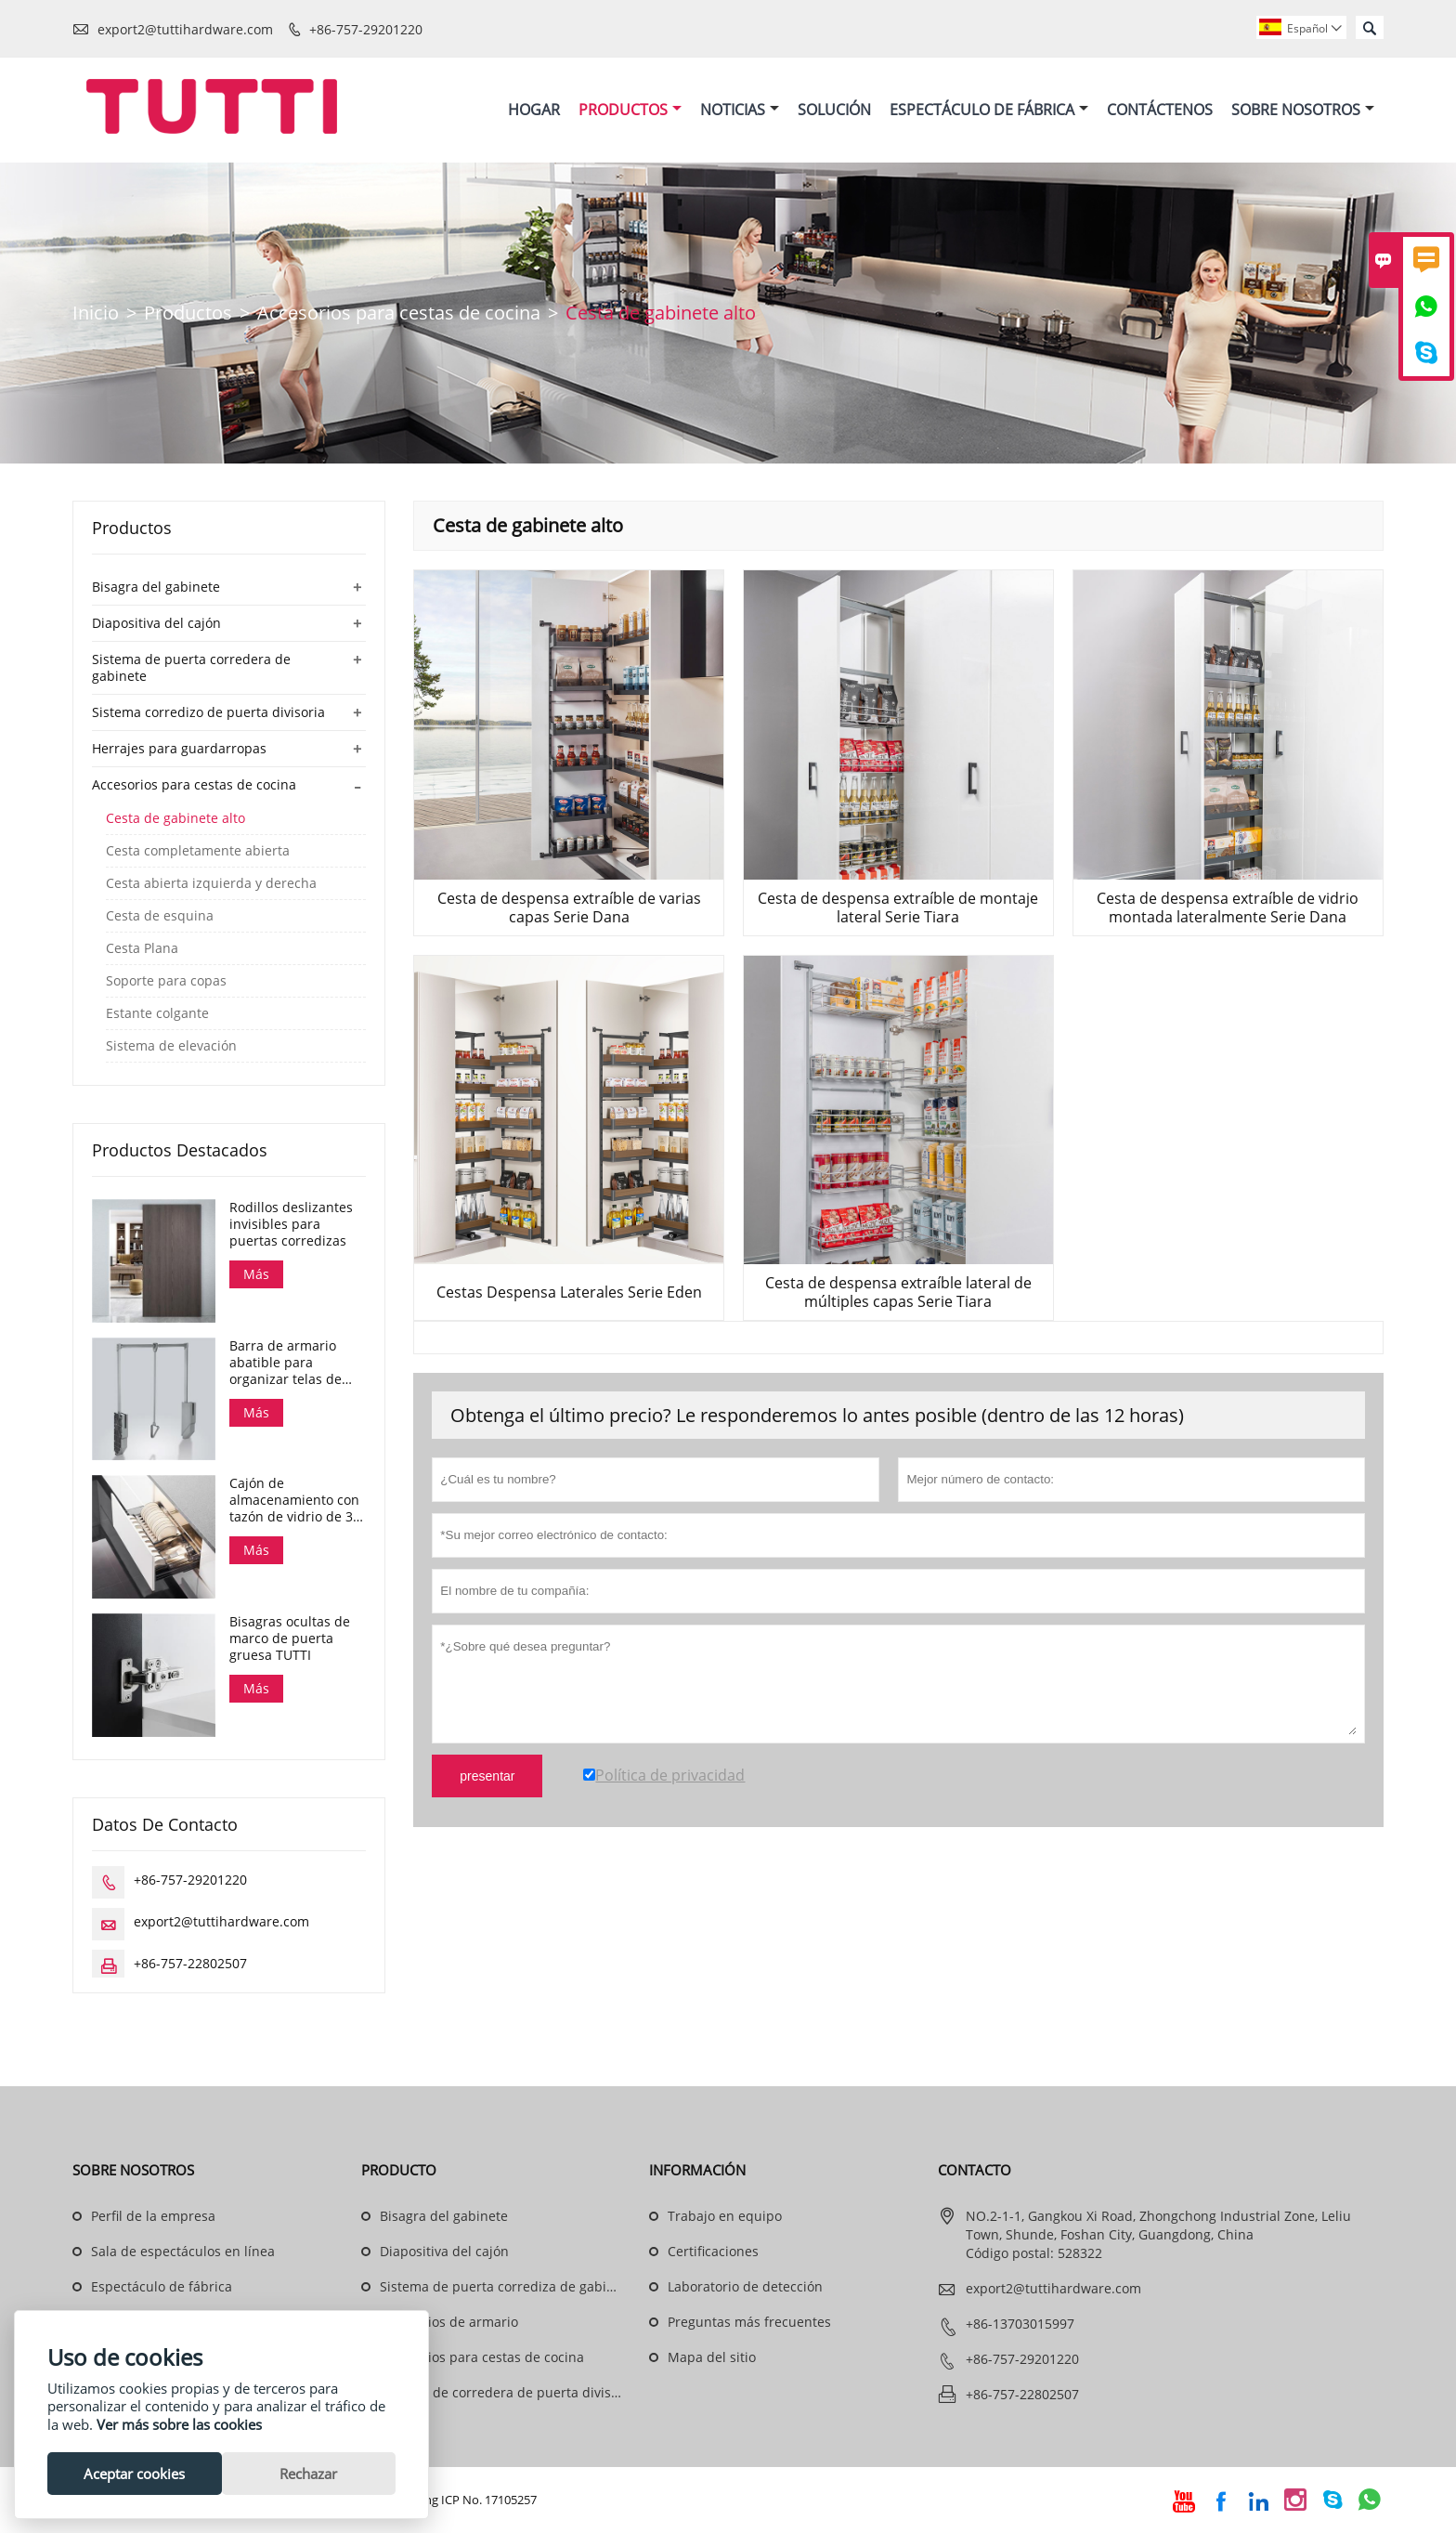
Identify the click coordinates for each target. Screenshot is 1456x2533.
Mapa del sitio (712, 2358)
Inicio (95, 313)
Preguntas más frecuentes (749, 2322)
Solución (834, 109)
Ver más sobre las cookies (179, 2424)
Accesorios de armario (449, 2322)
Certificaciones (713, 2252)
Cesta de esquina (160, 916)
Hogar (534, 109)
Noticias (739, 109)
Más (256, 1275)
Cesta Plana (142, 949)
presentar (487, 1776)
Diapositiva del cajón (156, 624)
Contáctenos (1160, 109)
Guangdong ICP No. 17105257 (455, 2500)
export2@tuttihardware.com (185, 29)
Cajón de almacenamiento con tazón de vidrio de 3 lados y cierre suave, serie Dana (294, 1501)
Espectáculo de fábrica (161, 2287)
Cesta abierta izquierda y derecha (211, 884)
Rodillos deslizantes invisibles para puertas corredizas (291, 1225)
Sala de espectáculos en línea (183, 2252)
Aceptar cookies (134, 2473)
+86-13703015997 (1020, 2324)
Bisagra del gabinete (156, 587)
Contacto (974, 2170)
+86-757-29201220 (365, 29)
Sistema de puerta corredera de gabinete (191, 668)
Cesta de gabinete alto (175, 819)
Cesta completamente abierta (198, 851)
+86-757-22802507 (190, 1964)
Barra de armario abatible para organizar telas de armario (285, 1363)
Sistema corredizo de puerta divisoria (208, 713)
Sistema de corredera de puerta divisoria (507, 2393)
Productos (630, 109)
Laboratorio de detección (745, 2287)
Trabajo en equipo (725, 2217)
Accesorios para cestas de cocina (398, 313)
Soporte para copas (166, 981)
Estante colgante (157, 1014)
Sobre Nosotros (1302, 109)
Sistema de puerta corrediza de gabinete (507, 2287)
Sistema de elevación (171, 1046)
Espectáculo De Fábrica (989, 109)
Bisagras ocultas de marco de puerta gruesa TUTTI (289, 1639)
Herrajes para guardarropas (179, 749)
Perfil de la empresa (153, 2217)
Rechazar (308, 2473)
